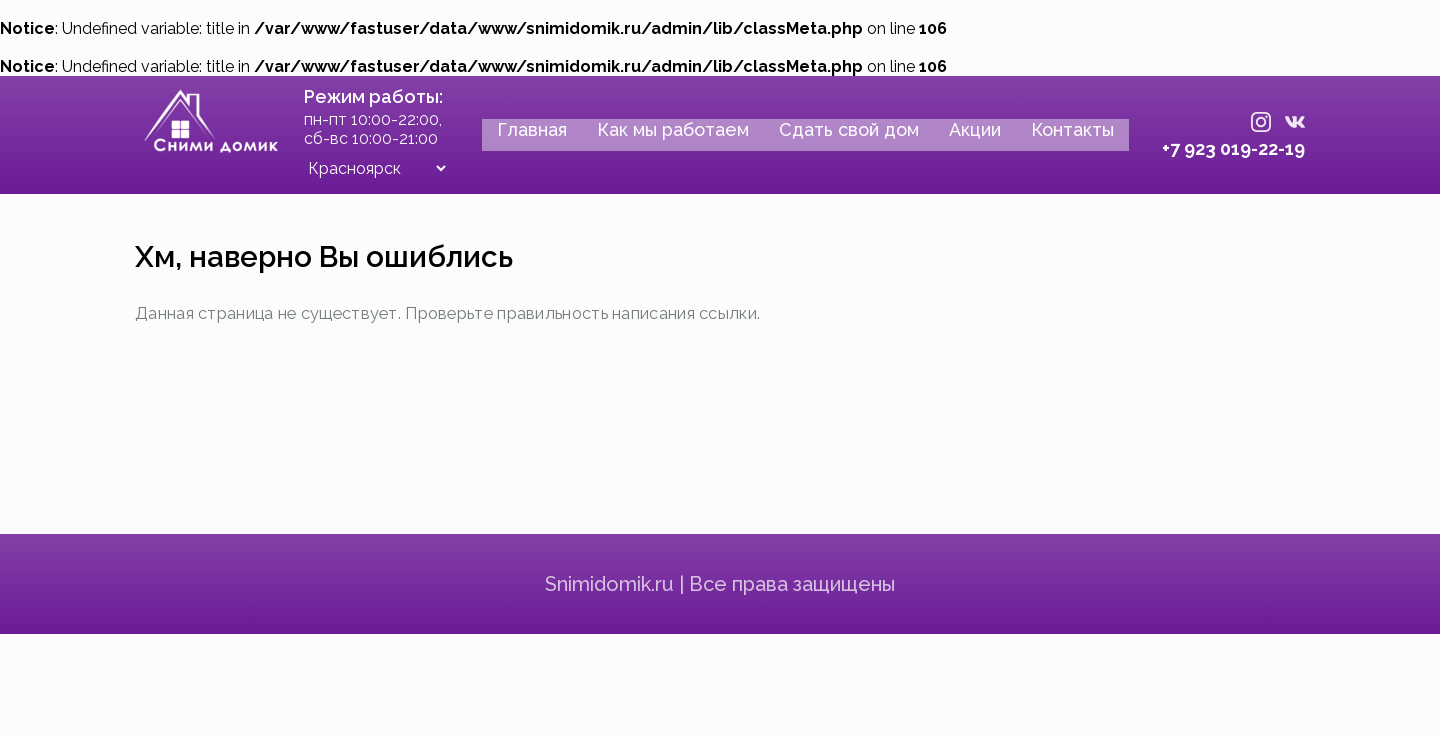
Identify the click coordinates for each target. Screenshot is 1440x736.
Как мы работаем (656, 138)
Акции (958, 138)
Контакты (1055, 138)
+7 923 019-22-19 (1216, 151)
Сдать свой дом (832, 138)
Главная (515, 138)
